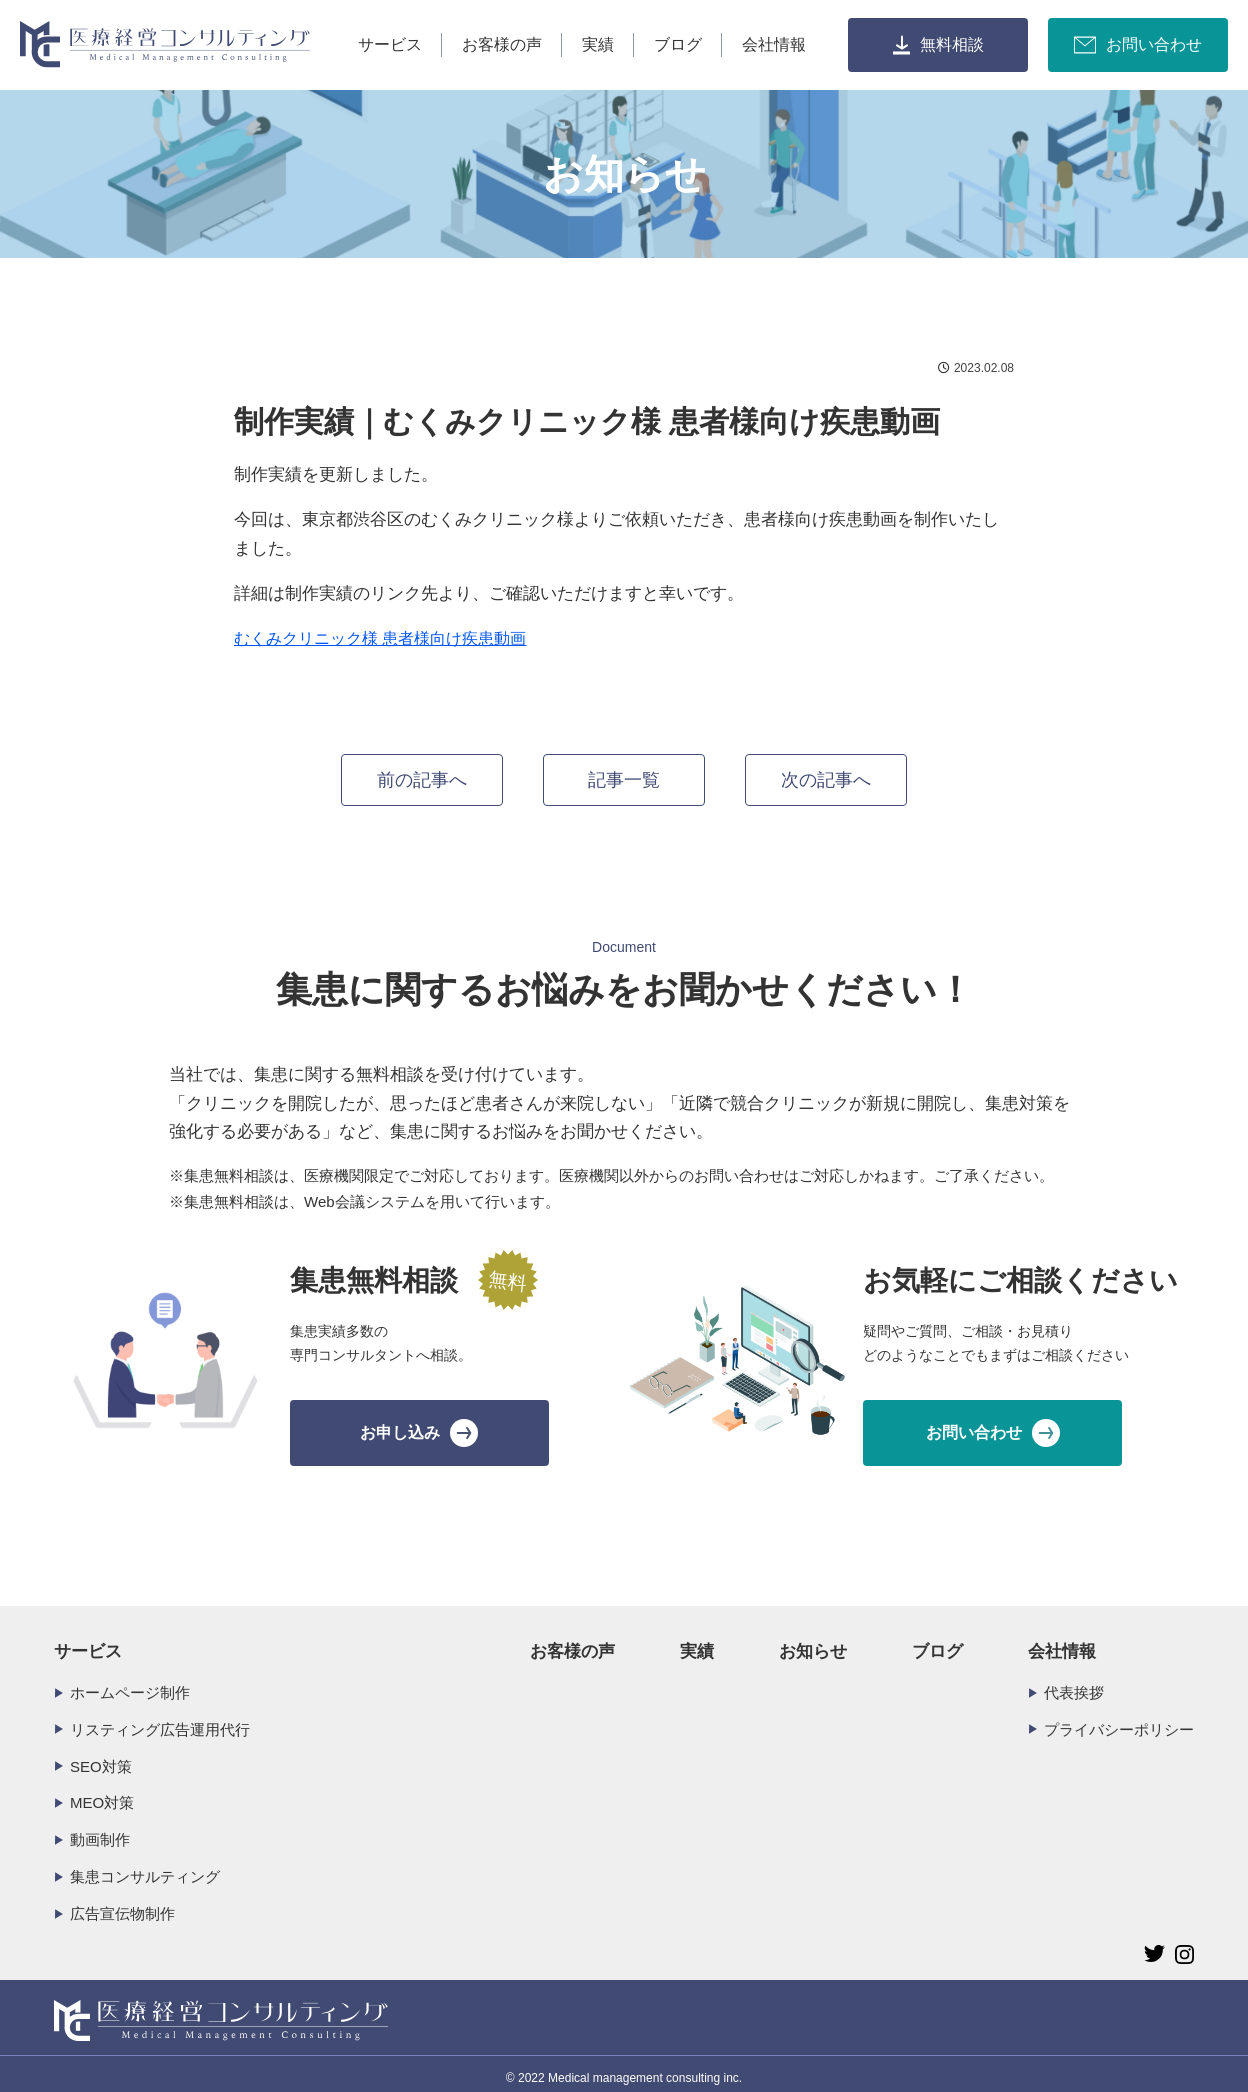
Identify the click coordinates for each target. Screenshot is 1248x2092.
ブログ (678, 44)
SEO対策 (101, 1757)
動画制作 (100, 1830)
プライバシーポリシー (1119, 1720)
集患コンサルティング (145, 1867)
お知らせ (813, 1642)
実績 (598, 44)
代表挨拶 (1074, 1683)
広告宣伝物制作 (122, 1904)
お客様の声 (502, 44)
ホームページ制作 (130, 1683)
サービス (390, 44)
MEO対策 (102, 1793)
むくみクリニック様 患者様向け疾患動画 (380, 638)
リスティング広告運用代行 (160, 1720)
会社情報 (774, 44)
